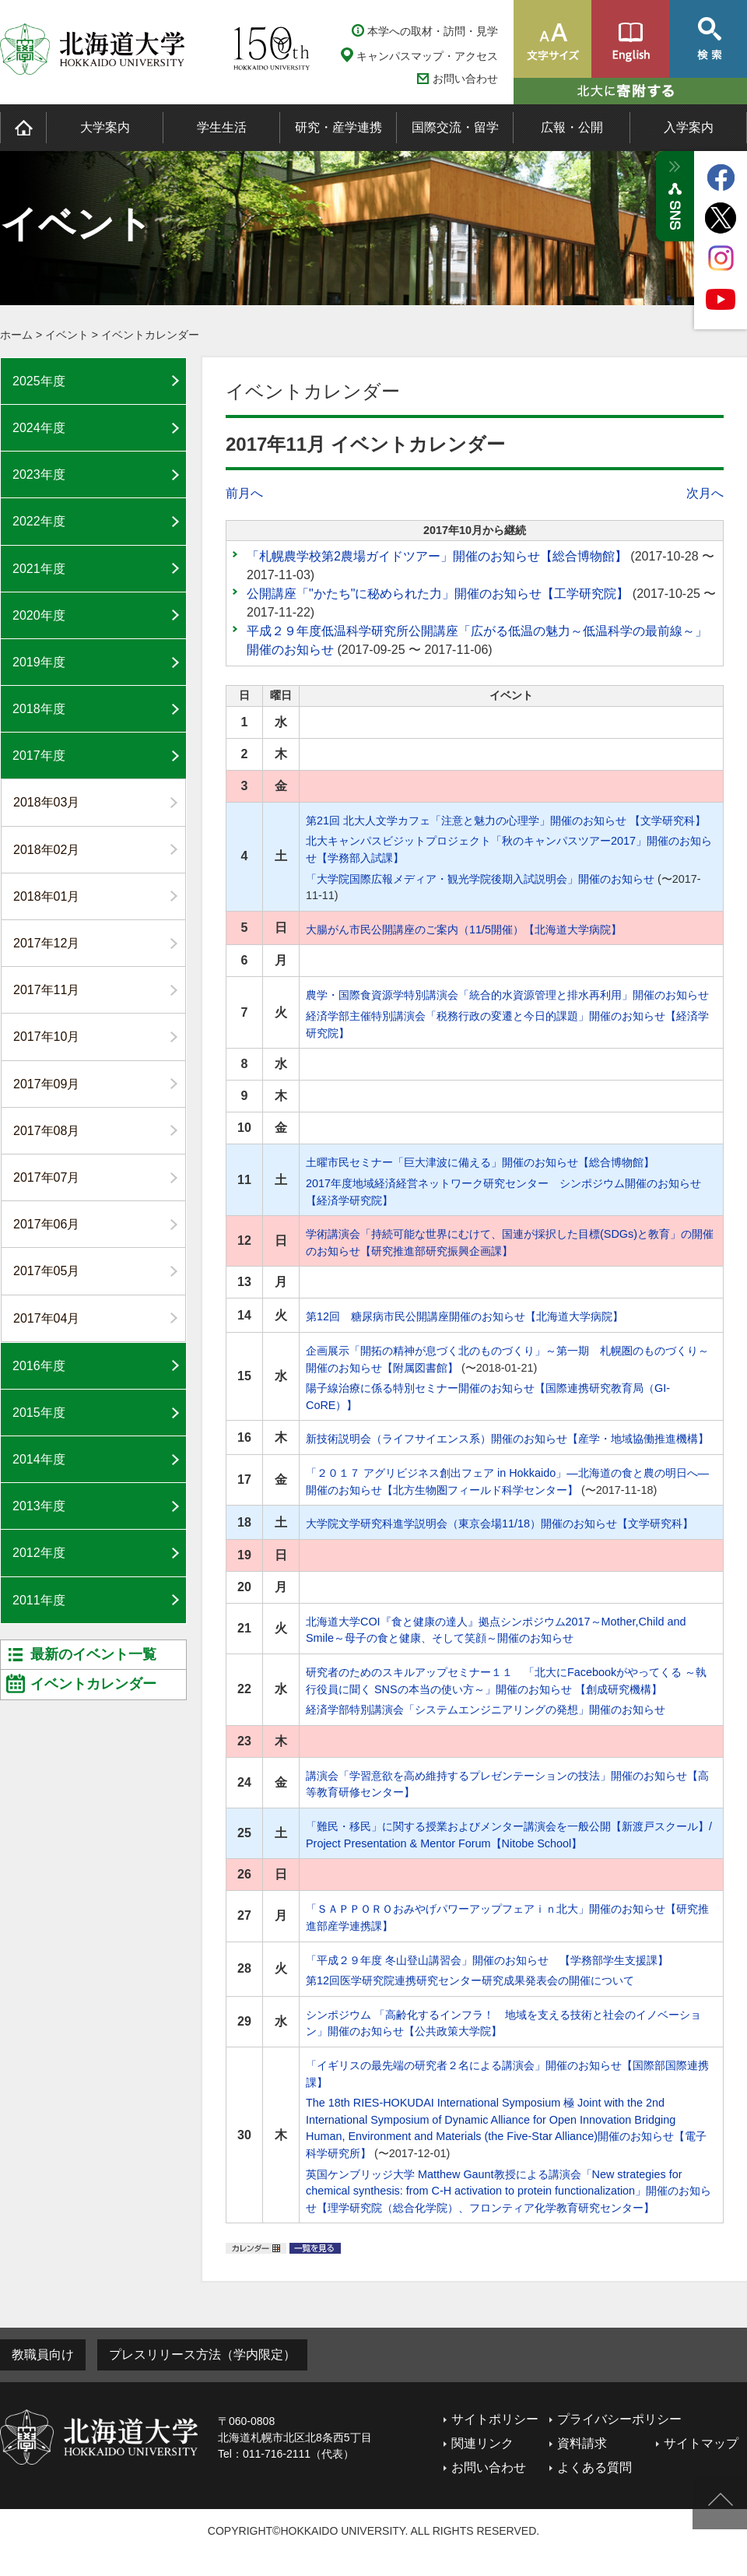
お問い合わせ (465, 79)
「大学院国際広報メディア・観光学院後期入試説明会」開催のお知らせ (480, 879)
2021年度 (38, 568)
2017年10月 (46, 1036)
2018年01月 (46, 896)
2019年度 (38, 662)
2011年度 (38, 1600)
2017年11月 (46, 989)
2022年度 (38, 521)
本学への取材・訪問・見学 (432, 31)
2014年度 (38, 1459)
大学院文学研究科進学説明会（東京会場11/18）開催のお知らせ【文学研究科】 (499, 1523)
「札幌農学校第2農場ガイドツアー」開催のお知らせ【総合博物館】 (437, 556)
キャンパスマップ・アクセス (427, 56)
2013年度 (38, 1506)
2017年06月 (46, 1224)
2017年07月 (46, 1177)
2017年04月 (46, 1318)
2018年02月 (46, 849)
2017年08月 (46, 1130)
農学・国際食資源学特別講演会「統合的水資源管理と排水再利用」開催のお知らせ (507, 995)
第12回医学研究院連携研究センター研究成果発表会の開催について (470, 1980)
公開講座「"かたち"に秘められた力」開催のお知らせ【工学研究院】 (438, 593)
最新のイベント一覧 (93, 1654)
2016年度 (38, 1365)
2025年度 (38, 381)
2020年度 (38, 615)
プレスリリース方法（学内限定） (202, 2354)
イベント (67, 335)
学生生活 (222, 127)
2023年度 (38, 474)
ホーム (16, 335)
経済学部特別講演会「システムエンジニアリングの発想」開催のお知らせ (485, 1709)
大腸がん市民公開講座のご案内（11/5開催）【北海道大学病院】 (464, 929)
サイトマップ (701, 2443)
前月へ (244, 493)
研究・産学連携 (338, 127)
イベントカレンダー (150, 335)
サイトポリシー (494, 2419)
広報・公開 (572, 127)
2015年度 (38, 1412)
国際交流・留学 (455, 127)
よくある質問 (594, 2467)
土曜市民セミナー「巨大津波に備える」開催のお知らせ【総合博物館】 (480, 1162)
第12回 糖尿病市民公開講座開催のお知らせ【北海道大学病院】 (464, 1316)
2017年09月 (46, 1084)
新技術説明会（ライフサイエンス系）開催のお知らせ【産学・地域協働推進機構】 (507, 1438)
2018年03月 (46, 802)
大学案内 (105, 127)
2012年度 (38, 1552)
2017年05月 (46, 1270)
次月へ (705, 493)
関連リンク (482, 2443)
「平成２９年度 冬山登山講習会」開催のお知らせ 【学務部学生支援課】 (487, 1960)
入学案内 (689, 127)
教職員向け (43, 2354)
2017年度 (38, 755)
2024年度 (38, 427)
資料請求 (582, 2443)
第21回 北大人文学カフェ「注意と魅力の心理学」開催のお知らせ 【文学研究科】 (506, 820)
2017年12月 (46, 943)
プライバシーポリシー (619, 2419)
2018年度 (38, 708)
